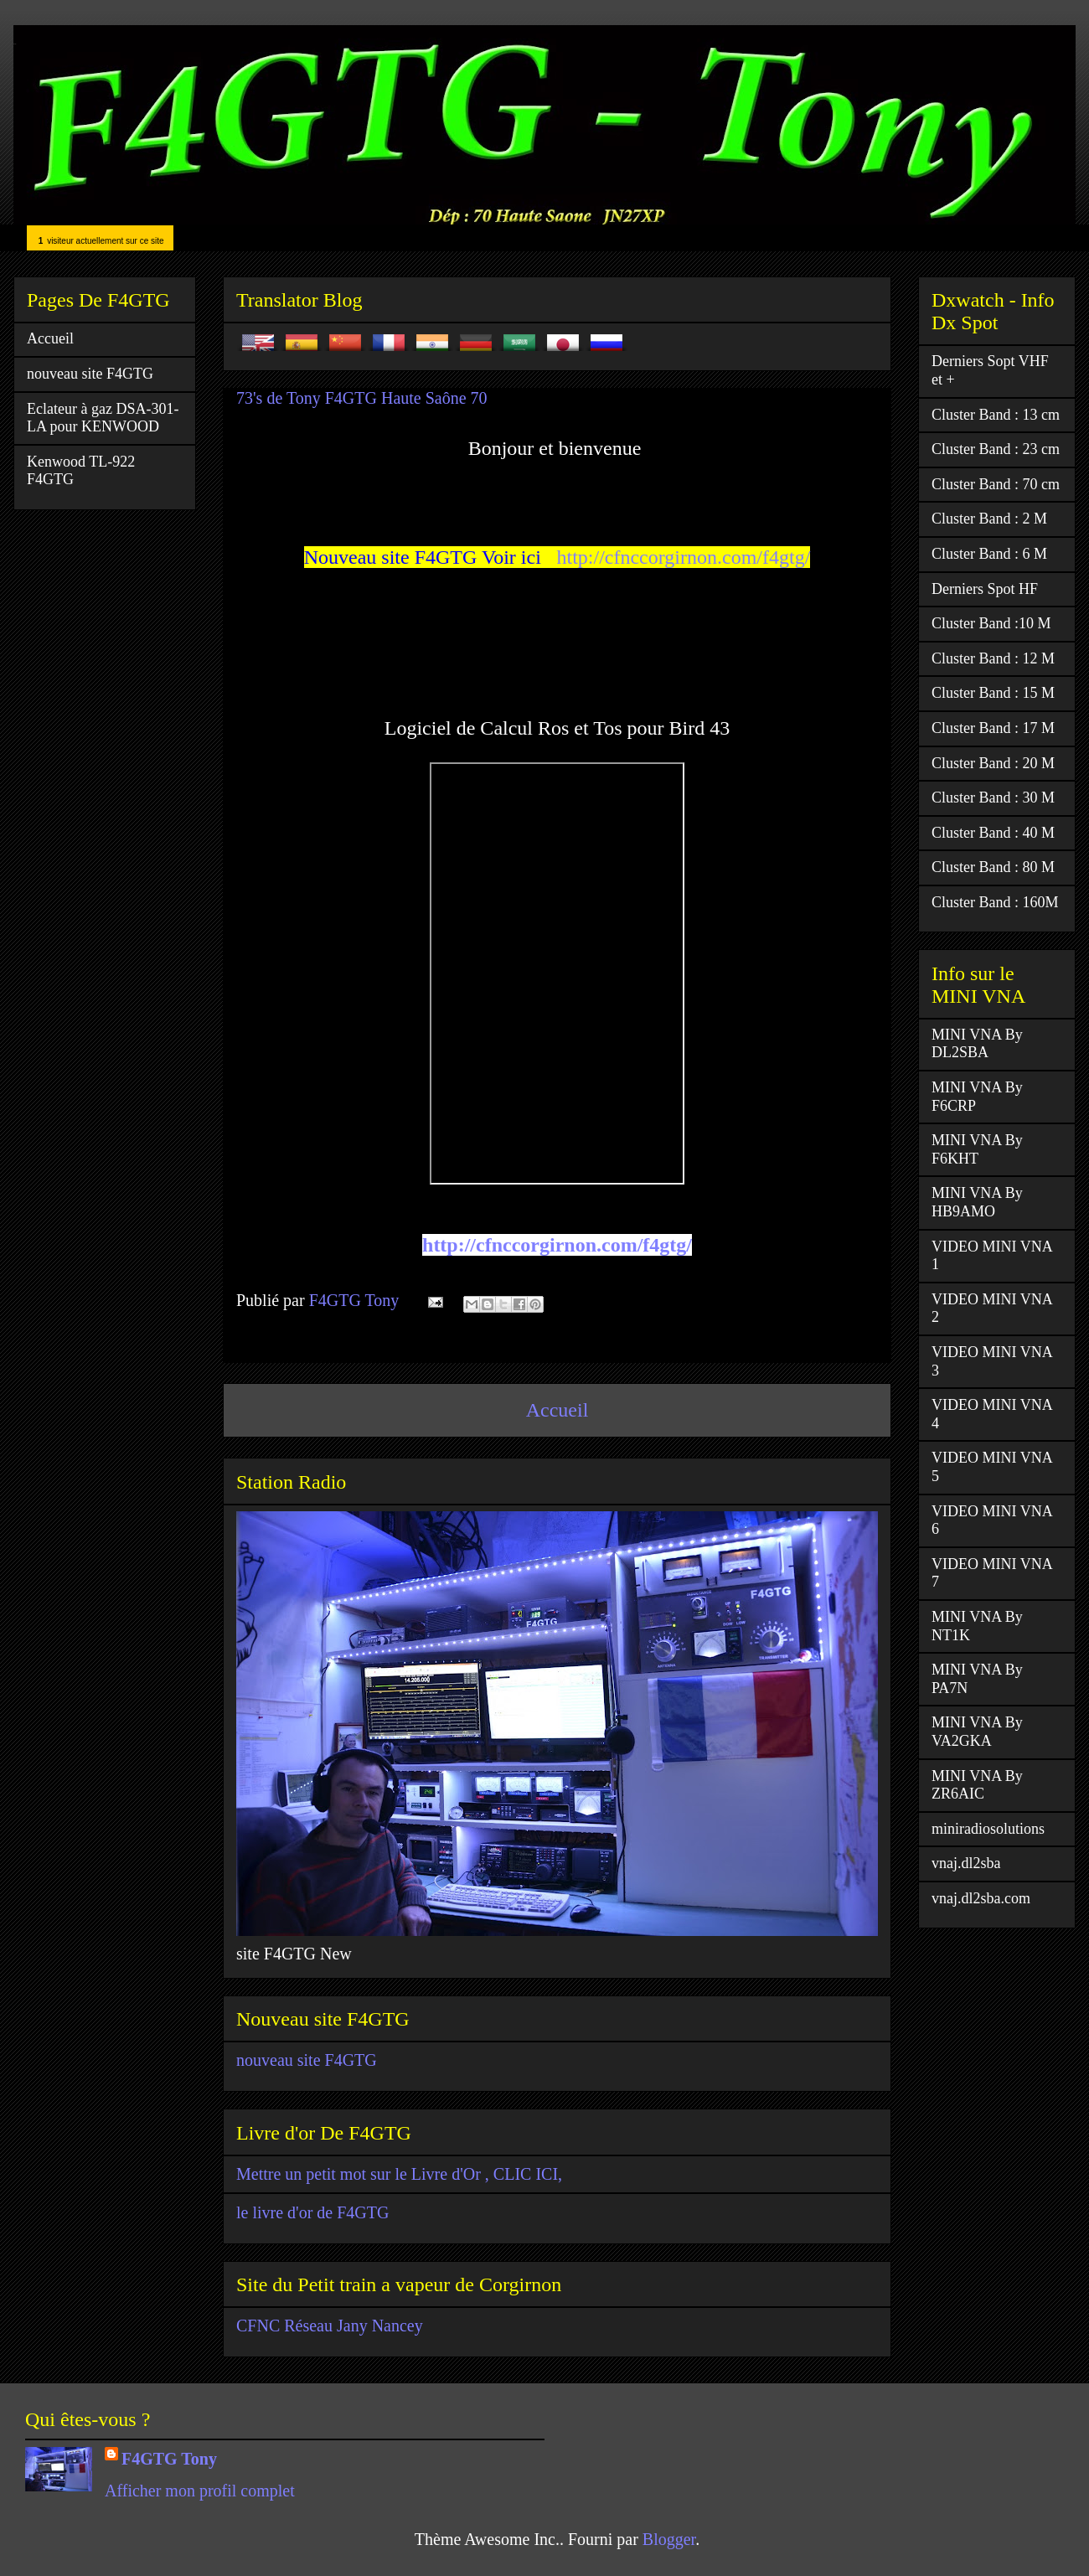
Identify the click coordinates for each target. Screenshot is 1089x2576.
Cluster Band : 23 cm (996, 449)
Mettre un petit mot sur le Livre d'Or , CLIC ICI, (399, 2174)
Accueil (557, 1410)
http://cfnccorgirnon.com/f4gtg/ (683, 557)
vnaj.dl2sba (966, 1863)
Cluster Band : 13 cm (996, 414)
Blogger (669, 2539)
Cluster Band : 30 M (993, 797)
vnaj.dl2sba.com (981, 1898)
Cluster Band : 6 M (989, 553)
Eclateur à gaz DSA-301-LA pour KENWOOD (102, 418)
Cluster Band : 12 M (993, 658)
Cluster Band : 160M (995, 902)
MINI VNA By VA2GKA (977, 1731)
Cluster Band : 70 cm (996, 484)
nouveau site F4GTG (306, 2060)
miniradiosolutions (988, 1828)
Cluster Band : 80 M (993, 867)
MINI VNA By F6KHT (977, 1149)
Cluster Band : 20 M (993, 763)
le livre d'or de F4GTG (312, 2212)
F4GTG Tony (169, 2459)
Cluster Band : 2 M (989, 518)
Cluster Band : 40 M (993, 832)
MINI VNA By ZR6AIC (977, 1785)
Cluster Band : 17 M (993, 728)
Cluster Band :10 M (991, 623)
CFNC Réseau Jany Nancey (329, 2325)
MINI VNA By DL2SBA (977, 1043)
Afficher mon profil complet (200, 2490)
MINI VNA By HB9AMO (977, 1202)
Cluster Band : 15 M (993, 692)
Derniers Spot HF (985, 589)
